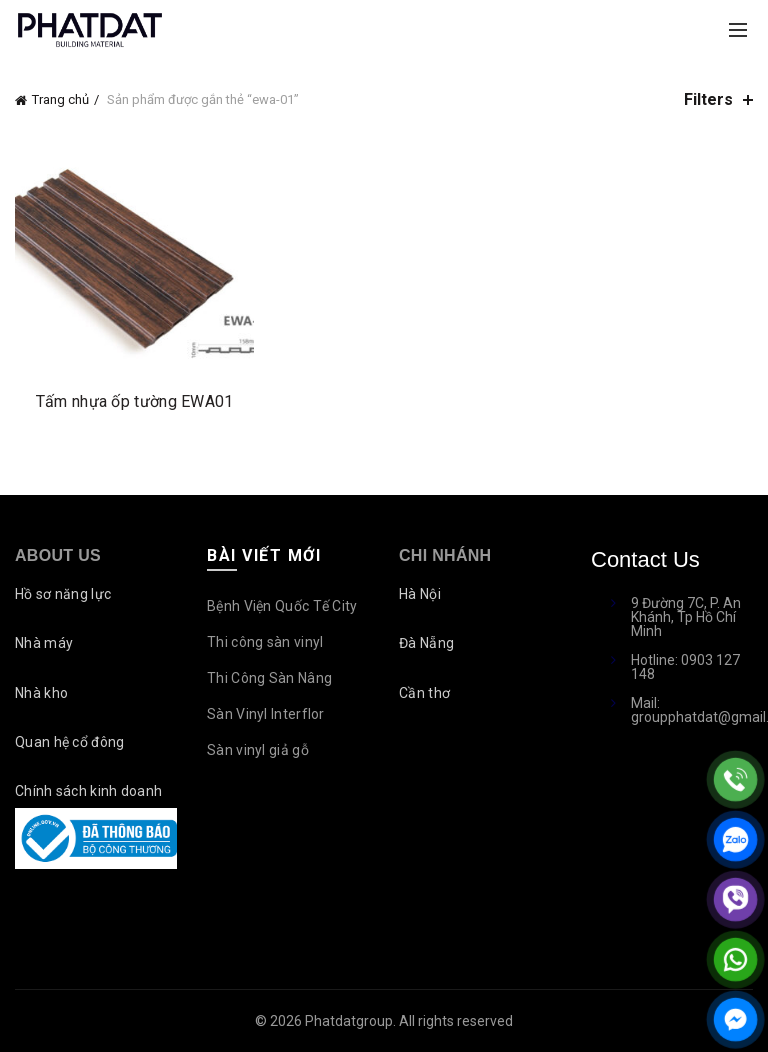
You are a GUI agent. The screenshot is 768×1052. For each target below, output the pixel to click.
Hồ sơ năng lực (63, 594)
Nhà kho (41, 693)
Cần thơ (424, 693)
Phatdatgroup (349, 1021)
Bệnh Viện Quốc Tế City (282, 606)
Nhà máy (44, 643)
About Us (58, 555)
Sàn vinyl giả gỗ (258, 750)
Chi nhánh (445, 555)
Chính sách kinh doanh (88, 791)
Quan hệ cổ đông (70, 742)
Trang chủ (60, 99)
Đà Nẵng (426, 643)
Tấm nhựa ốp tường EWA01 (135, 401)
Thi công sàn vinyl (265, 642)
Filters (708, 99)
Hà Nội (420, 594)
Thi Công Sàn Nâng (269, 678)
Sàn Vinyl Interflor (266, 714)
